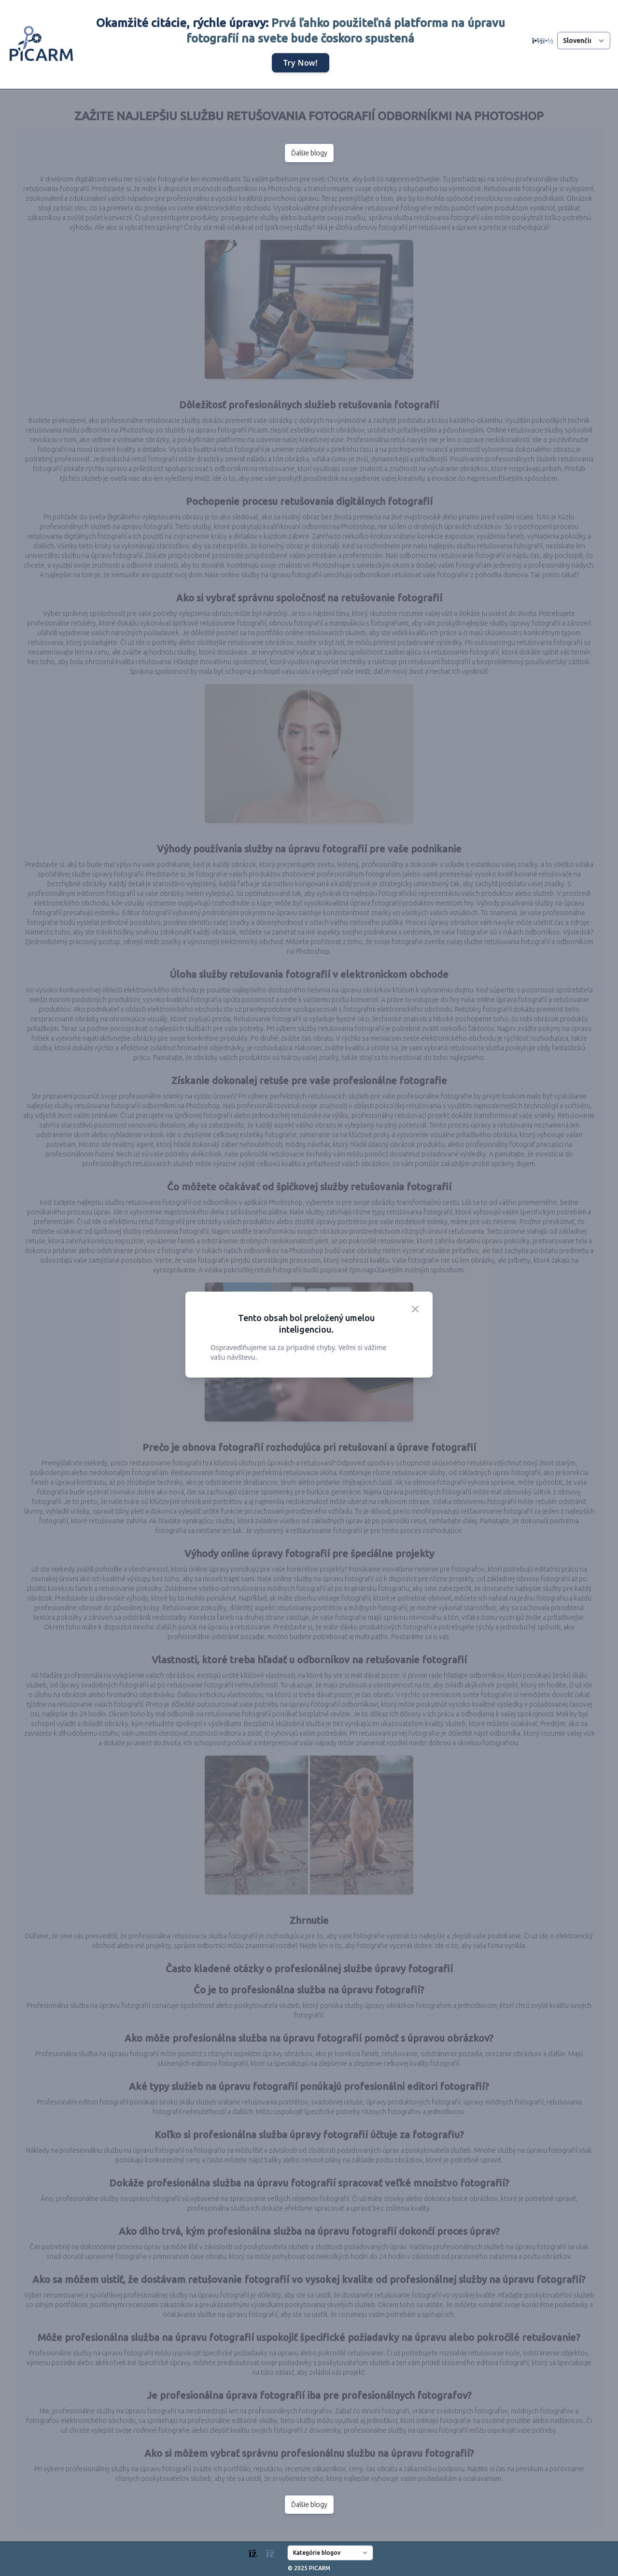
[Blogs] (266, 2551)
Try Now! (300, 63)
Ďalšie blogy (309, 153)
